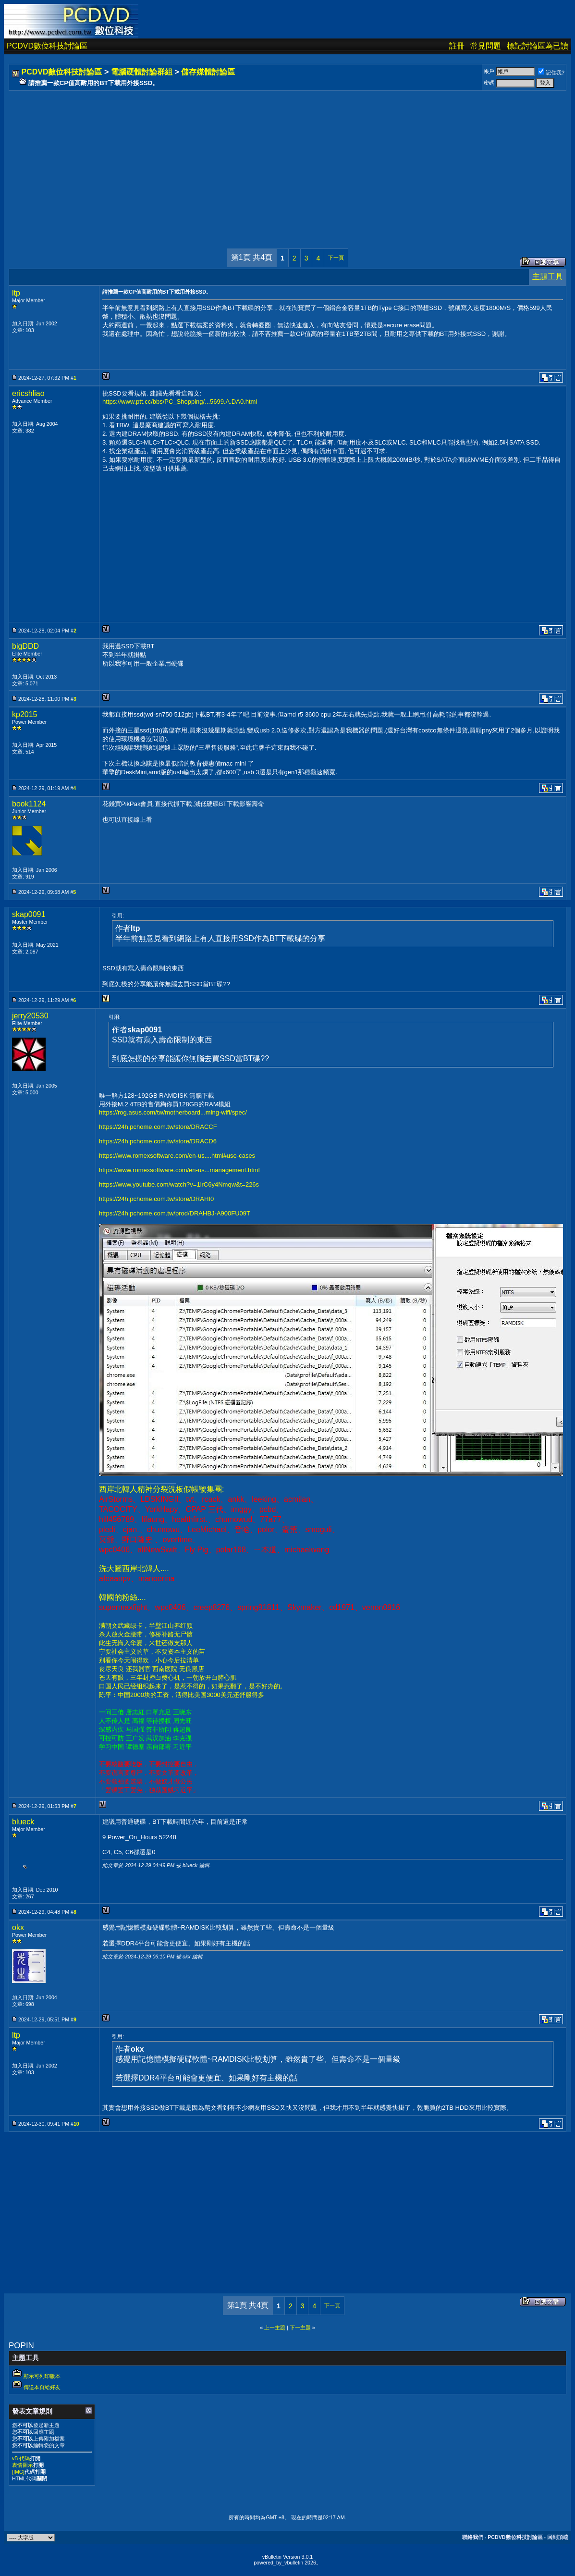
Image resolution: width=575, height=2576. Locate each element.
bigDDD (25, 646)
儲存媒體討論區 (208, 72)
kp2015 (24, 714)
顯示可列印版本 (42, 2376)
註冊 (457, 46)
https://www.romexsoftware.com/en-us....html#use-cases (177, 1155)
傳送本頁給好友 (42, 2387)
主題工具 (547, 276)
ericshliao (28, 393)
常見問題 (485, 46)
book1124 (29, 804)
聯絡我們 (472, 2537)
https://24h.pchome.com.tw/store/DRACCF (158, 1126)
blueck (23, 1822)
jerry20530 (30, 1016)
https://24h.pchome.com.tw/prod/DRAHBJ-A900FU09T (174, 1213)
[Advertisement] (287, 160)
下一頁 (336, 257)
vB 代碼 (21, 2458)
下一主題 (300, 2327)
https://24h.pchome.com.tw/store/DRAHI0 (156, 1198)
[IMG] (18, 2472)
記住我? (551, 72)
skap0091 (28, 914)
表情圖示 (22, 2465)
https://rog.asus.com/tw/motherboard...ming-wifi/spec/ (173, 1112)
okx (18, 1927)
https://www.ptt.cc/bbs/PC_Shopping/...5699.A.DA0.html (179, 401)
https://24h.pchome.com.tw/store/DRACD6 (158, 1141)
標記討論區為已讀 (537, 46)
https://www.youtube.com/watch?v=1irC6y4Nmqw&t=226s (179, 1184)
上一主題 (274, 2327)
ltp (16, 293)
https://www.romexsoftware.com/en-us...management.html (179, 1170)
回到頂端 (557, 2537)
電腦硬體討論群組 (141, 72)
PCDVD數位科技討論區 (47, 46)
